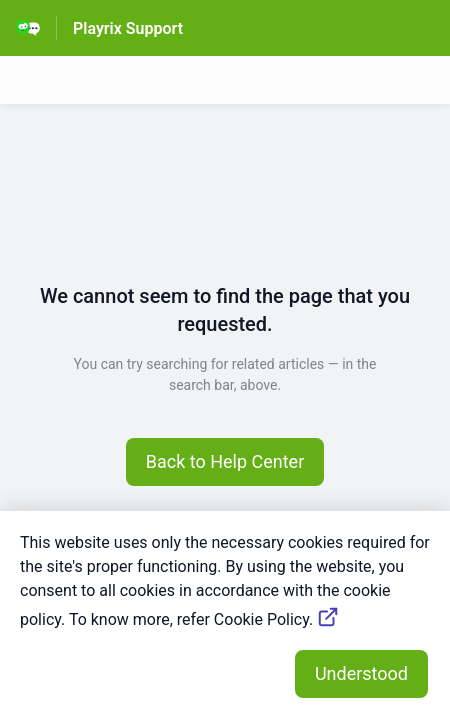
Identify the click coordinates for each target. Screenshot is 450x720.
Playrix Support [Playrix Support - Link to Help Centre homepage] (128, 28)
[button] (225, 462)
